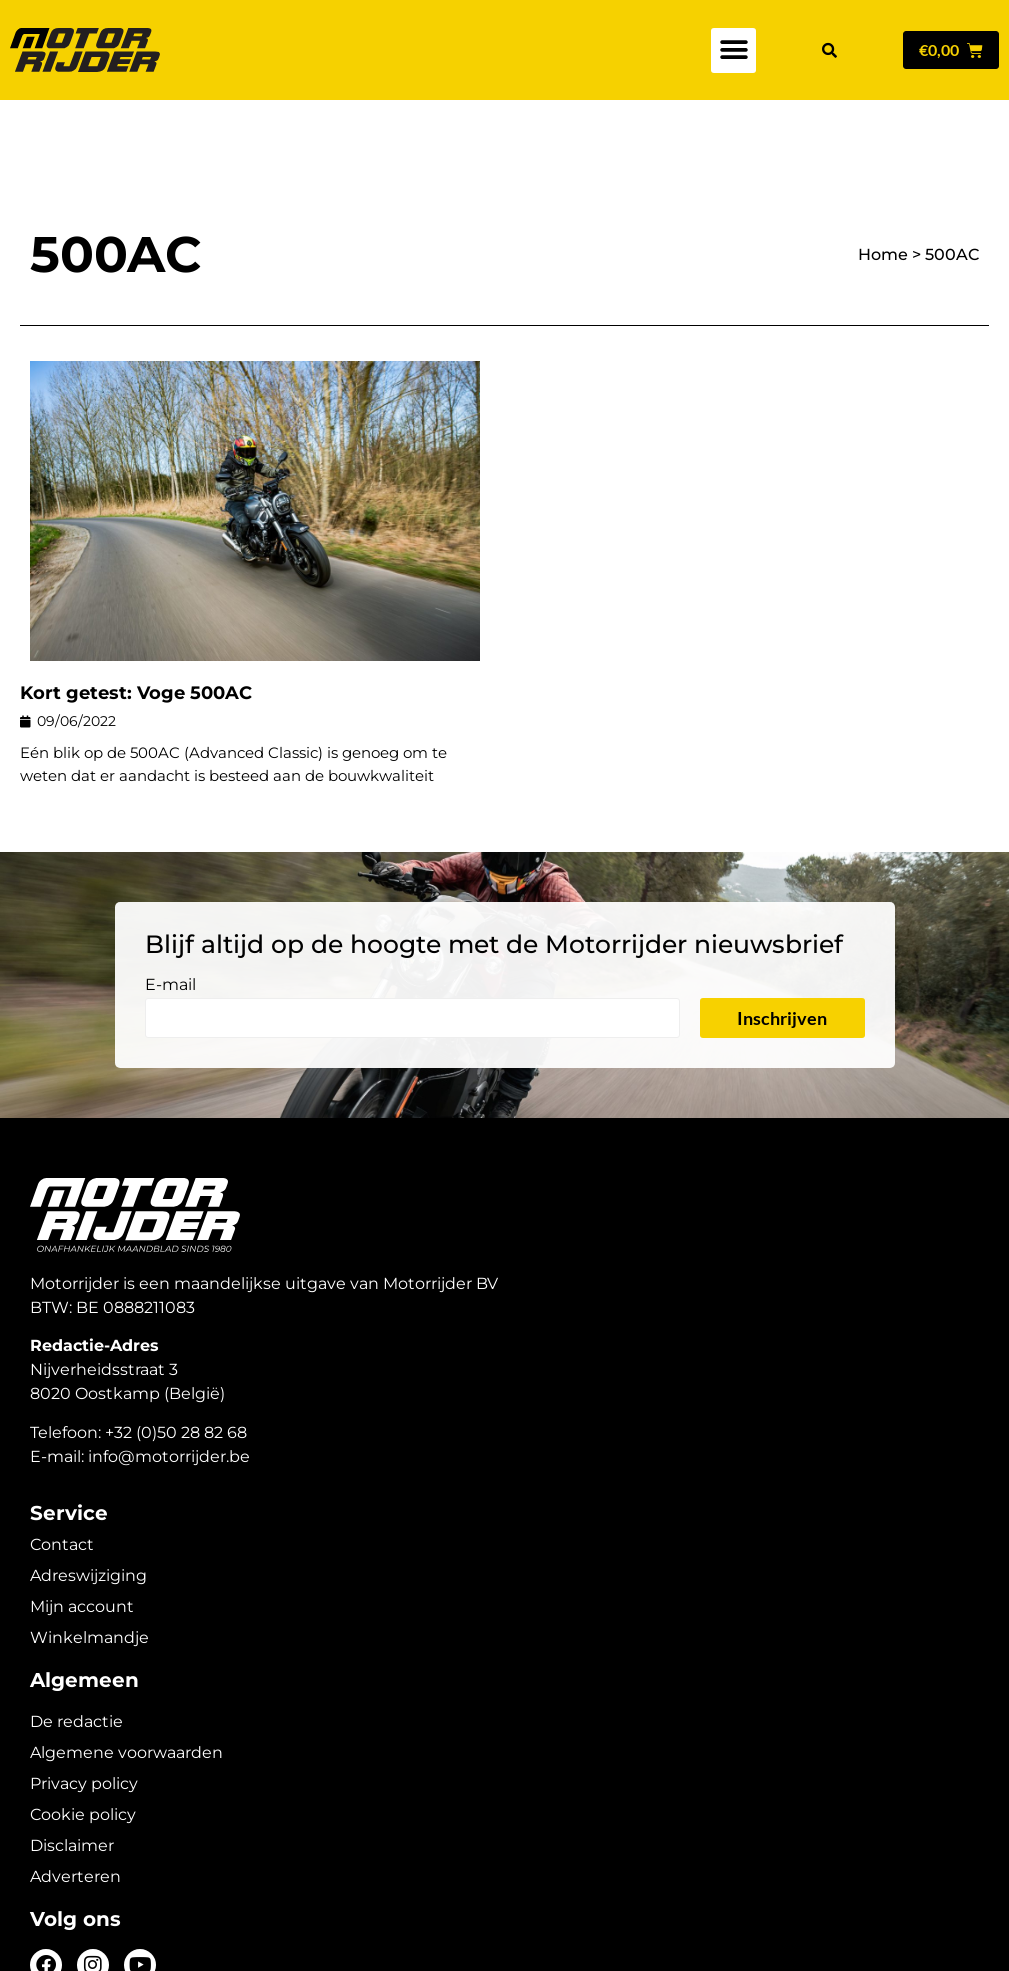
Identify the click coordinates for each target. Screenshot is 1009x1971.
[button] (733, 50)
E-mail (170, 915)
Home (883, 184)
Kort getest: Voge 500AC (136, 623)
